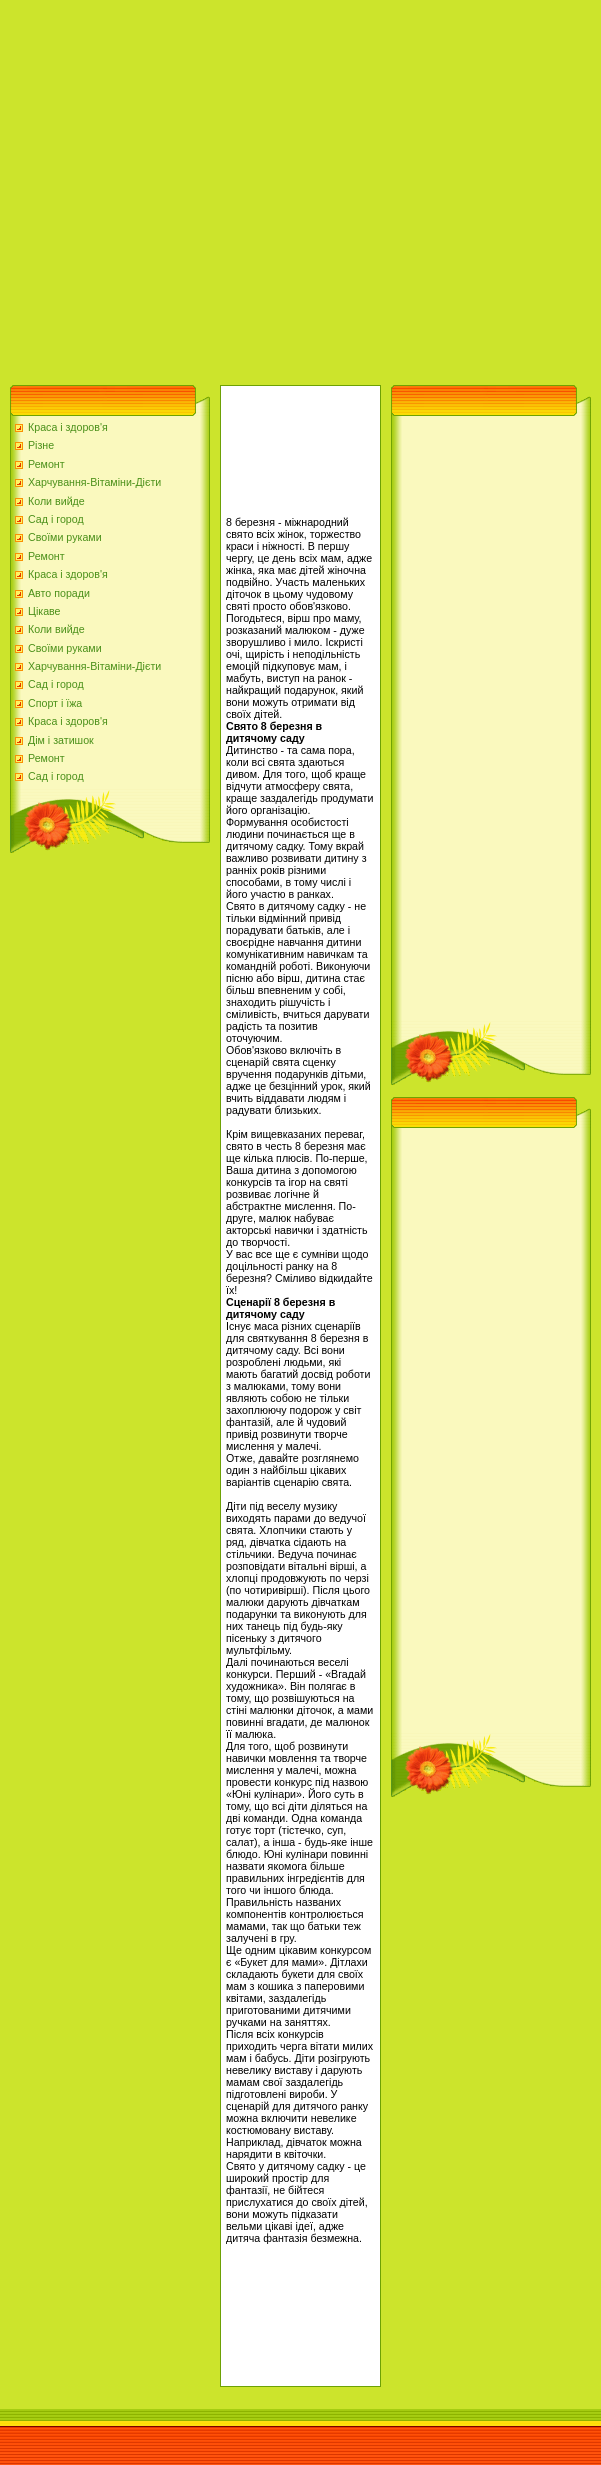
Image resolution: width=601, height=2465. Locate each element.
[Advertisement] (187, 187)
